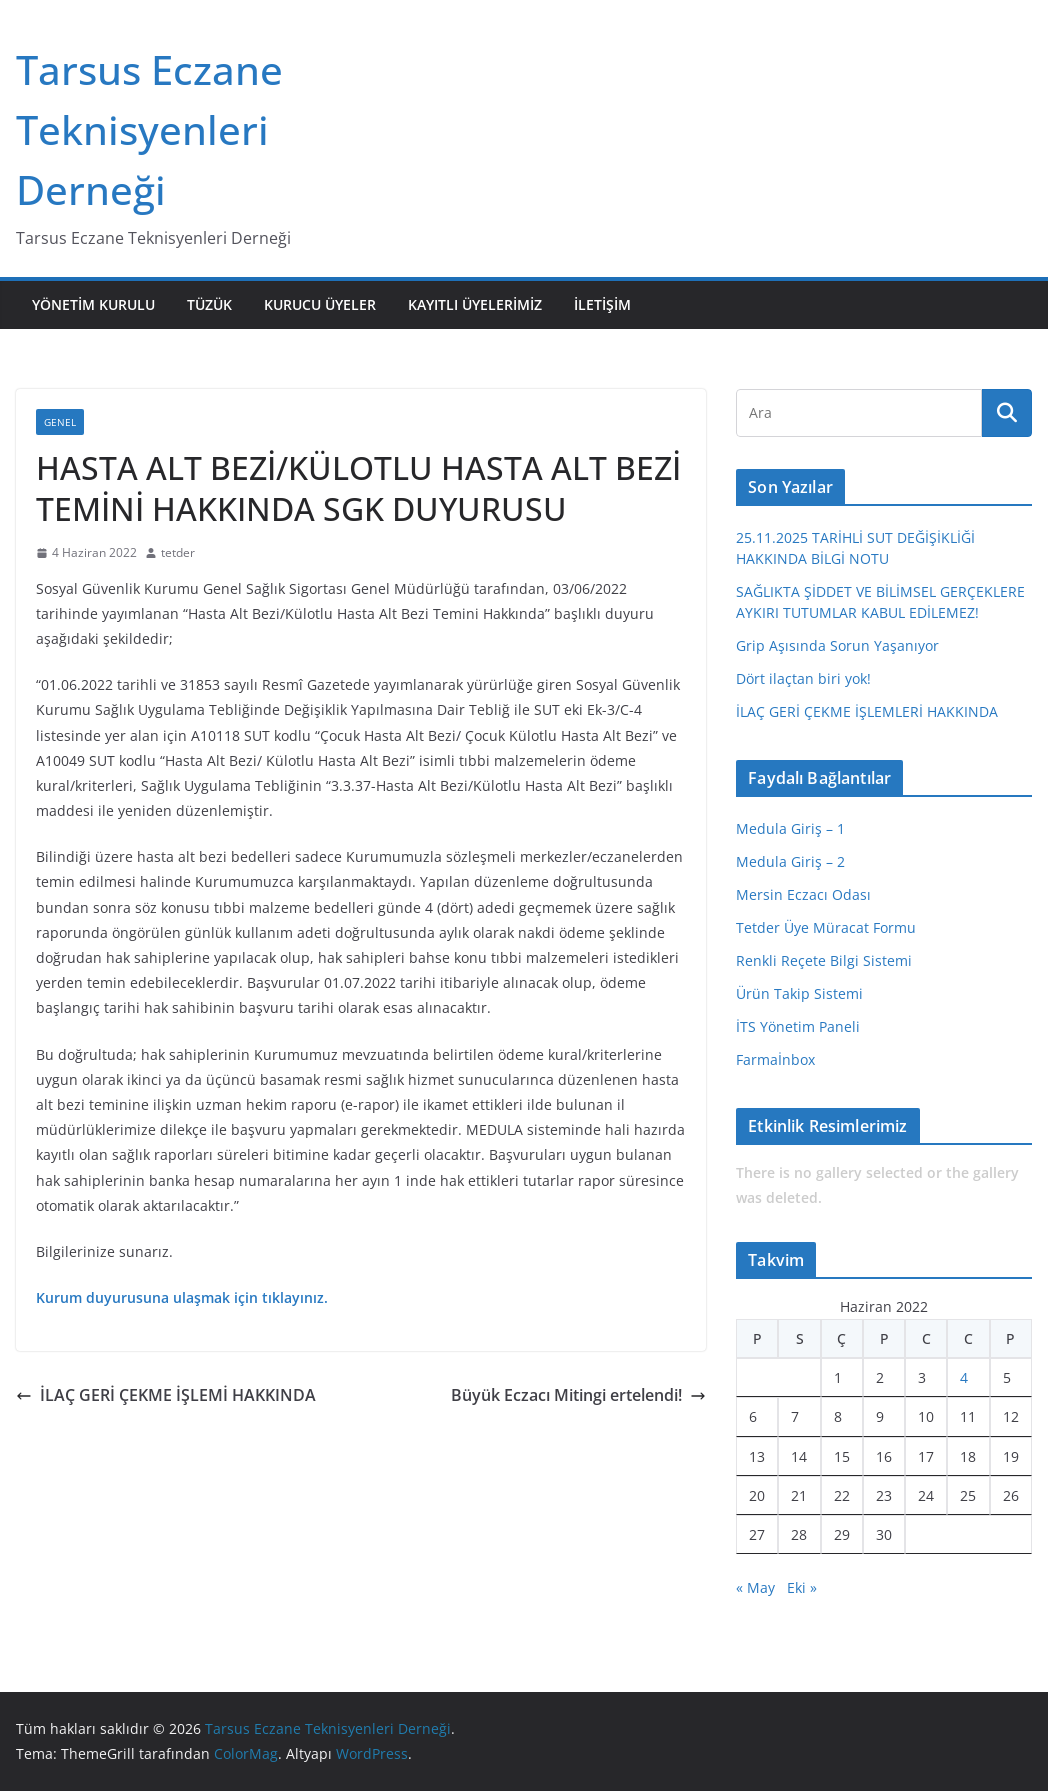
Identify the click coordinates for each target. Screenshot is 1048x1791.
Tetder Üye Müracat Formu (826, 927)
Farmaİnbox (775, 1059)
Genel (60, 422)
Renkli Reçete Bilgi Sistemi (824, 960)
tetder (178, 552)
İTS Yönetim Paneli (798, 1026)
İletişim (602, 304)
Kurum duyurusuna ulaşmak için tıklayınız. (182, 1297)
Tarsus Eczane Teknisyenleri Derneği (149, 129)
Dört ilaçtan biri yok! (803, 678)
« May (755, 1587)
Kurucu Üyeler (320, 304)
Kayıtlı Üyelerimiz (475, 304)
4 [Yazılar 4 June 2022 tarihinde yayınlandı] (964, 1377)
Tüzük (209, 304)
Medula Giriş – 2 (790, 861)
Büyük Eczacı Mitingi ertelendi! (578, 1395)
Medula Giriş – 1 (790, 828)
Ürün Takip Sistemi (799, 993)
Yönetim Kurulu (93, 304)
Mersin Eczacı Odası (803, 894)
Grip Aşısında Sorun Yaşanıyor (837, 645)
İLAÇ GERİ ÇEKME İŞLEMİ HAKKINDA (166, 1395)
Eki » (802, 1587)
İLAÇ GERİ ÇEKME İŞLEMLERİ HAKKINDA (867, 711)
